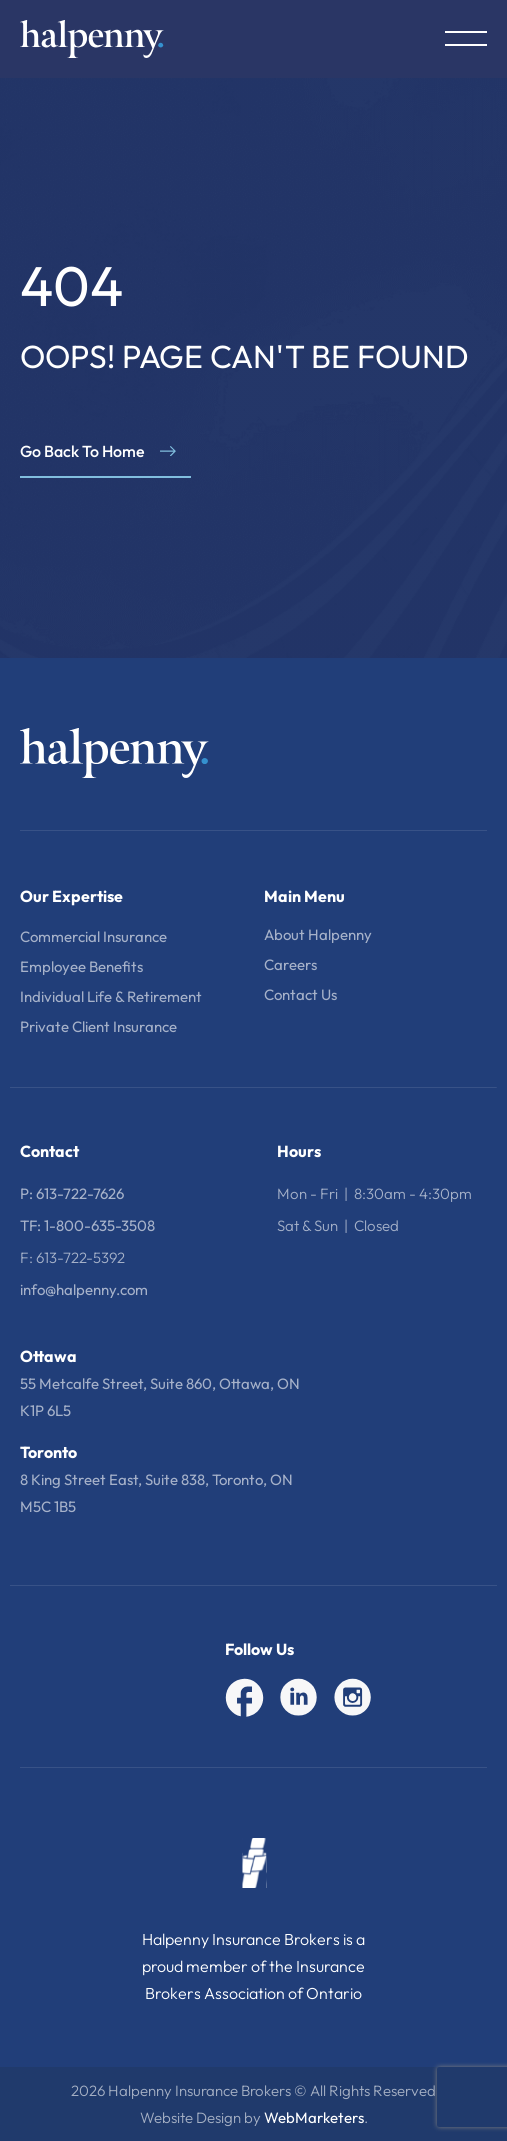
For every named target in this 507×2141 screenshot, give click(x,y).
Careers (290, 964)
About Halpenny (318, 934)
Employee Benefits (81, 966)
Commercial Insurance (93, 936)
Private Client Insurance (98, 1026)
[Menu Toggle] (466, 38)
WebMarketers (314, 2117)
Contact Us (300, 994)
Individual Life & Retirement (111, 996)
